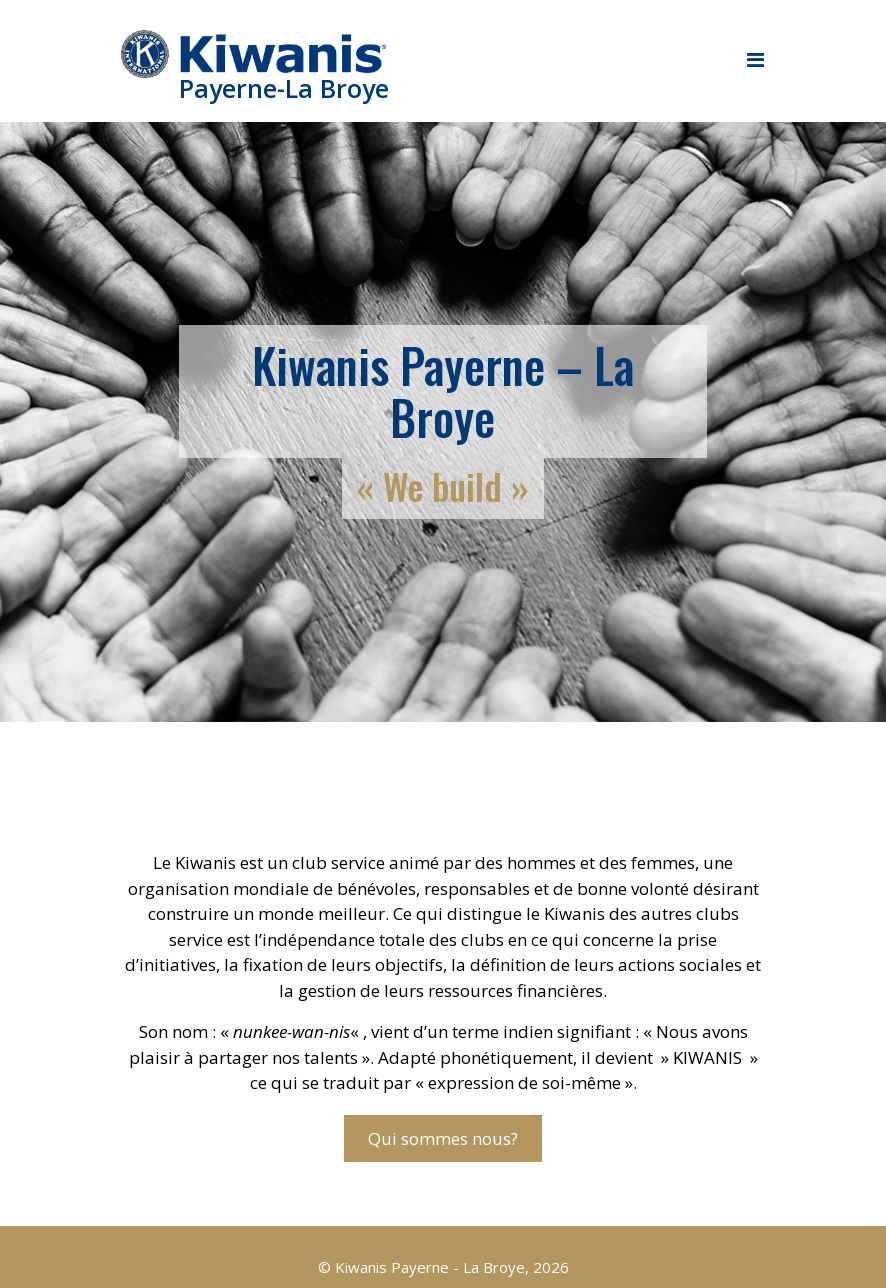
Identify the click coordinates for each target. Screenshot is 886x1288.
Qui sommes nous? (443, 1138)
